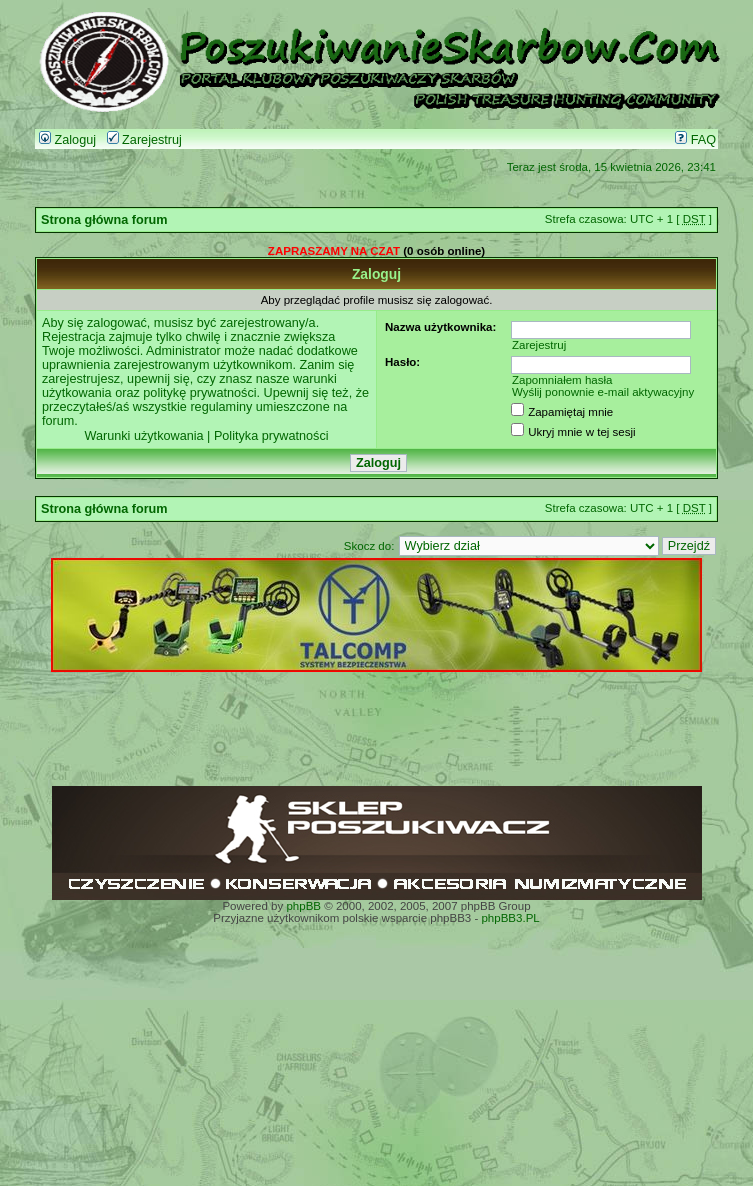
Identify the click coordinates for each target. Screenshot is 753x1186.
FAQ (695, 140)
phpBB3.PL (510, 918)
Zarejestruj (144, 140)
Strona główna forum (104, 220)
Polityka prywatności (271, 436)
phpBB (303, 906)
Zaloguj (67, 140)
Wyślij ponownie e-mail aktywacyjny (603, 392)
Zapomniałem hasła (562, 380)
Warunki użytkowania (143, 436)
